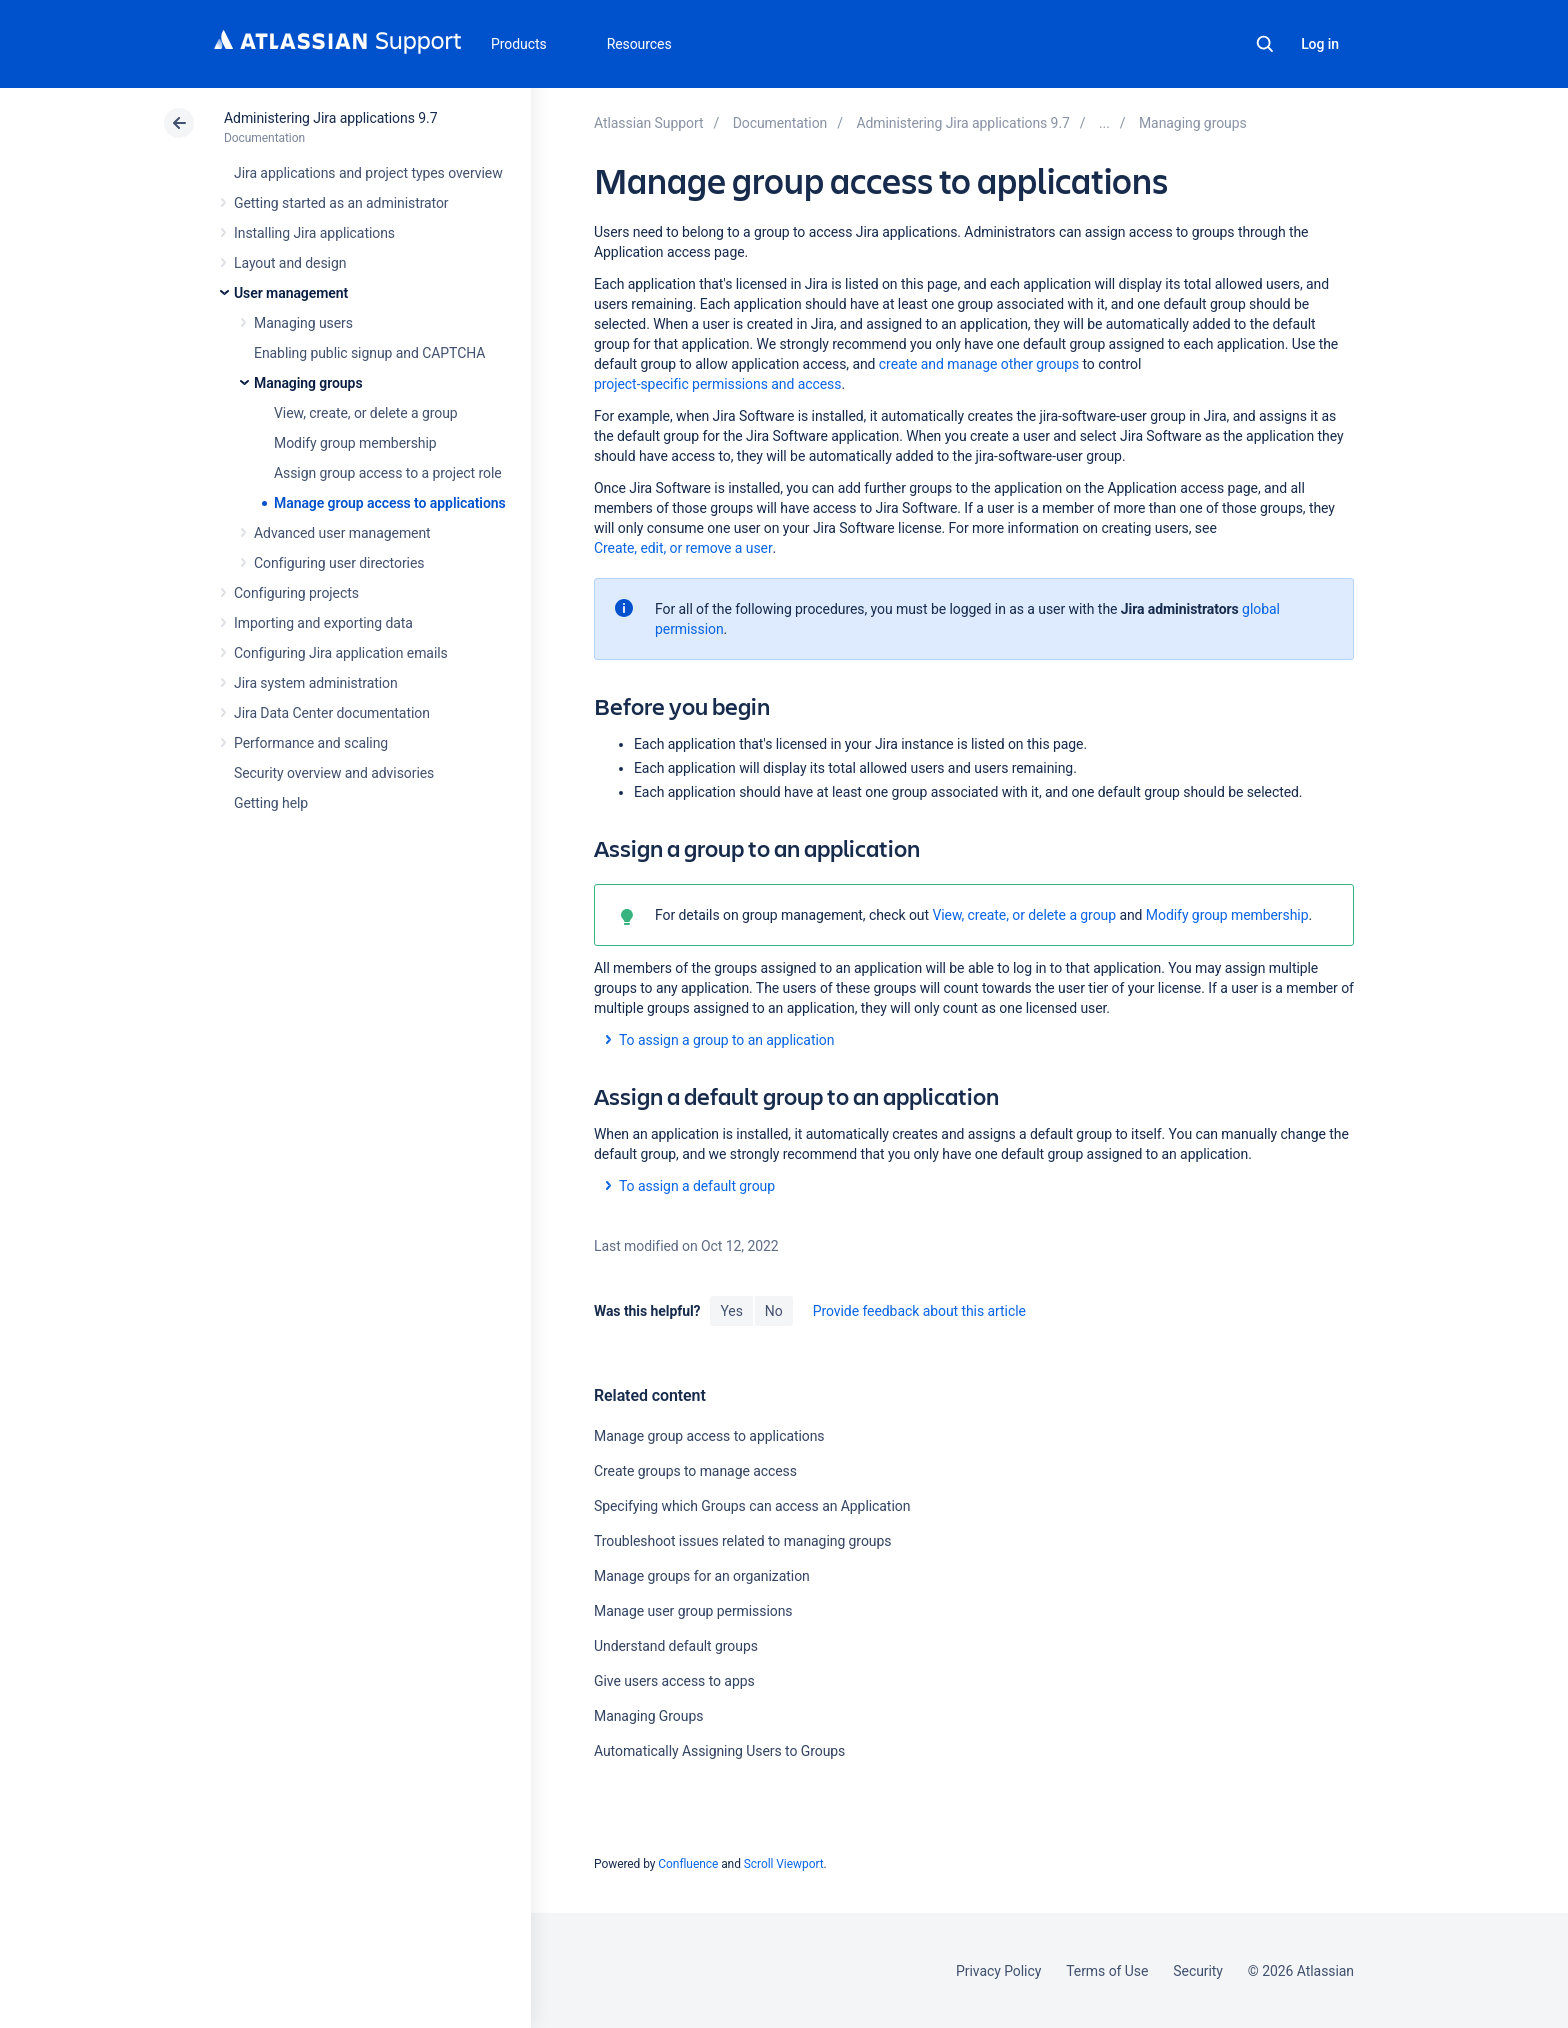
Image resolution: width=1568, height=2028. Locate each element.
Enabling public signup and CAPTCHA (369, 353)
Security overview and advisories (334, 773)
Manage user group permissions (693, 1611)
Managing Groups (648, 1716)
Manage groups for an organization (702, 1576)
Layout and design (290, 263)
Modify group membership (355, 443)
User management (291, 293)
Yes (731, 1311)
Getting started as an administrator (341, 203)
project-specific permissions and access (717, 384)
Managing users (303, 323)
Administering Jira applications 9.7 (330, 118)
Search (1265, 44)
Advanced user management (342, 533)
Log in (1320, 44)
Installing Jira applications (314, 233)
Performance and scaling (311, 743)
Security (1198, 1971)
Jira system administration (316, 683)
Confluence (688, 1864)
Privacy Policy (998, 1971)
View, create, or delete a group (366, 413)
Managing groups (308, 383)
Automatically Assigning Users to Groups (719, 1751)
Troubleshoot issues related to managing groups (742, 1541)
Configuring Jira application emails (341, 653)
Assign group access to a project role (388, 473)
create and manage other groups (979, 364)
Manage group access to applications (390, 503)
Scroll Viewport (784, 1864)
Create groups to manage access (695, 1471)
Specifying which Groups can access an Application (752, 1506)
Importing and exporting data (323, 623)
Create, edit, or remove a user (683, 548)
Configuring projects (296, 593)
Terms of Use (1107, 1971)
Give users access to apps (674, 1681)
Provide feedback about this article (919, 1311)
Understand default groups (676, 1646)
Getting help (271, 803)
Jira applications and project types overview (368, 173)
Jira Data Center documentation (332, 713)
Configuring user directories (339, 563)
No (774, 1311)
